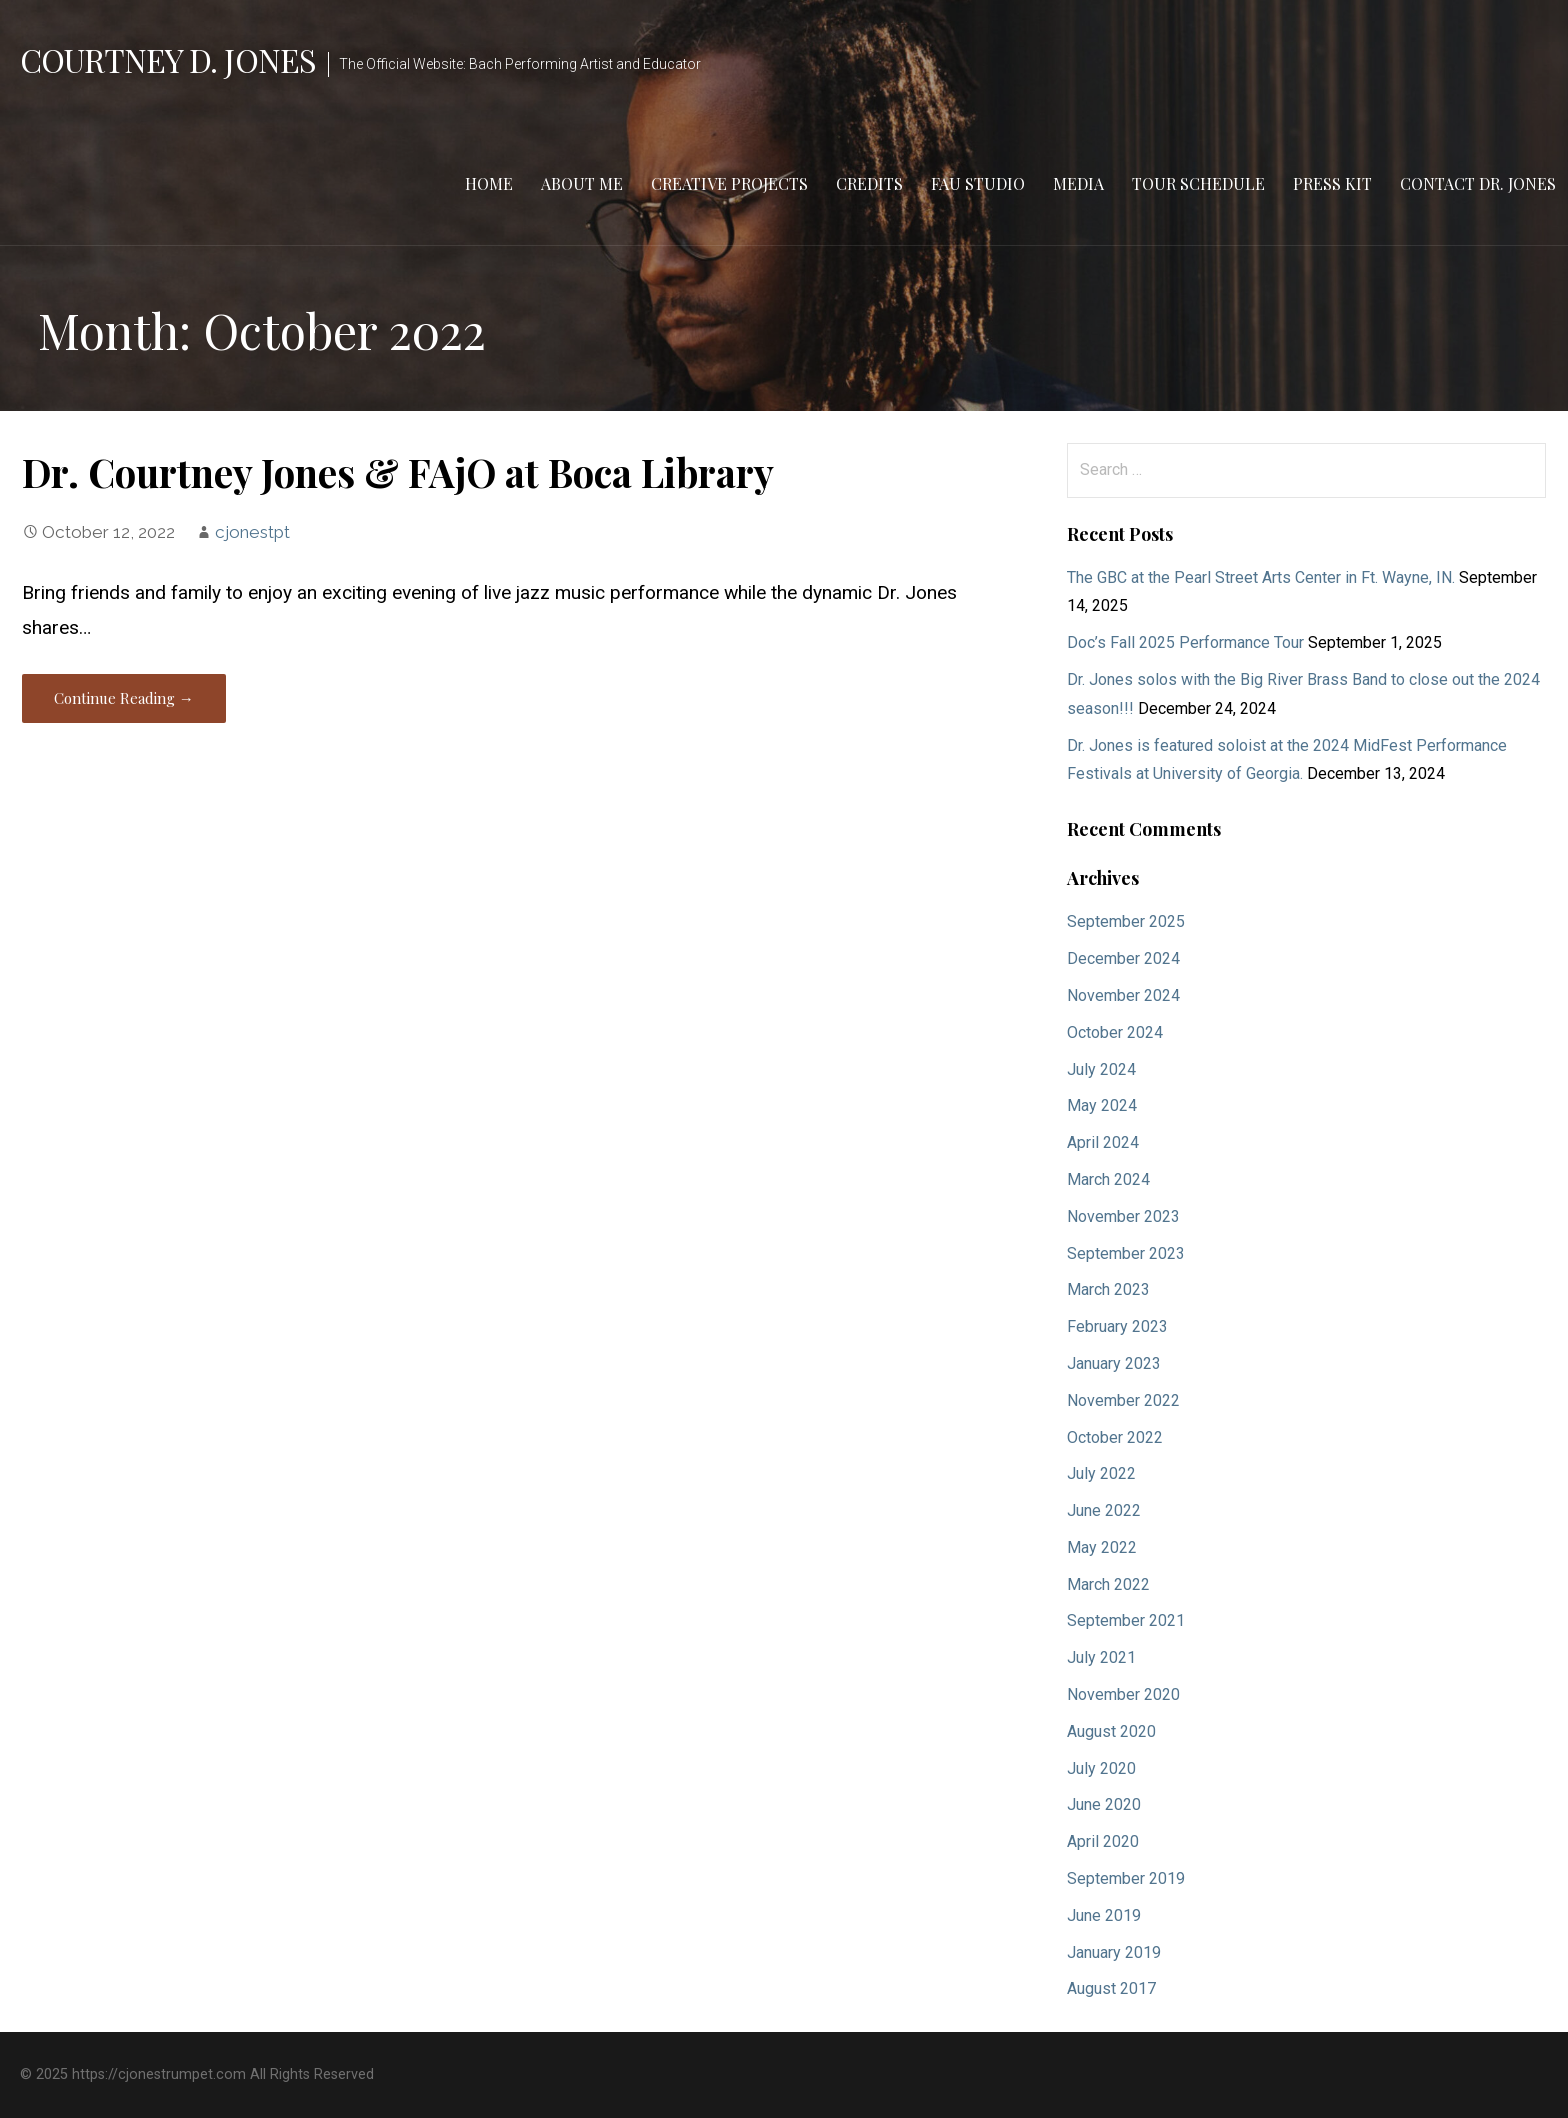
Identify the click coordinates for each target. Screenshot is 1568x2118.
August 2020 (1111, 1731)
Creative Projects (729, 183)
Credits (869, 183)
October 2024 (1115, 1032)
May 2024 (1102, 1105)
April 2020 (1103, 1841)
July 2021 (1101, 1657)
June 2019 (1104, 1915)
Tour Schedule (1198, 183)
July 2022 (1101, 1473)
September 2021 (1126, 1620)
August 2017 (1111, 1988)
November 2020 (1123, 1694)
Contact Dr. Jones (1478, 183)
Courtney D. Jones (168, 59)
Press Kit (1332, 183)
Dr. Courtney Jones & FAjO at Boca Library (398, 472)
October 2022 (1115, 1437)
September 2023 (1126, 1253)
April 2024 (1103, 1142)
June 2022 (1104, 1510)
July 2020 (1101, 1768)
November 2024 (1123, 995)
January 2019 (1114, 1952)
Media (1078, 183)
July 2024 (1101, 1069)
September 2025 (1126, 921)
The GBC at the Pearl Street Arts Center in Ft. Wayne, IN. (1261, 577)
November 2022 (1123, 1400)
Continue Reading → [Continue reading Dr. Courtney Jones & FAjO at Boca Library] (124, 698)
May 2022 (1102, 1547)
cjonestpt (252, 532)
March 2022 (1108, 1584)
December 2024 (1123, 958)
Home (489, 183)
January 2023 (1114, 1363)
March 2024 (1108, 1179)
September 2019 (1126, 1878)
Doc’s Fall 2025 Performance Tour (1185, 642)
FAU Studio (978, 183)
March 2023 (1108, 1289)
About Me (582, 183)
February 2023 (1117, 1326)
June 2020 (1104, 1804)
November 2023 (1123, 1216)
